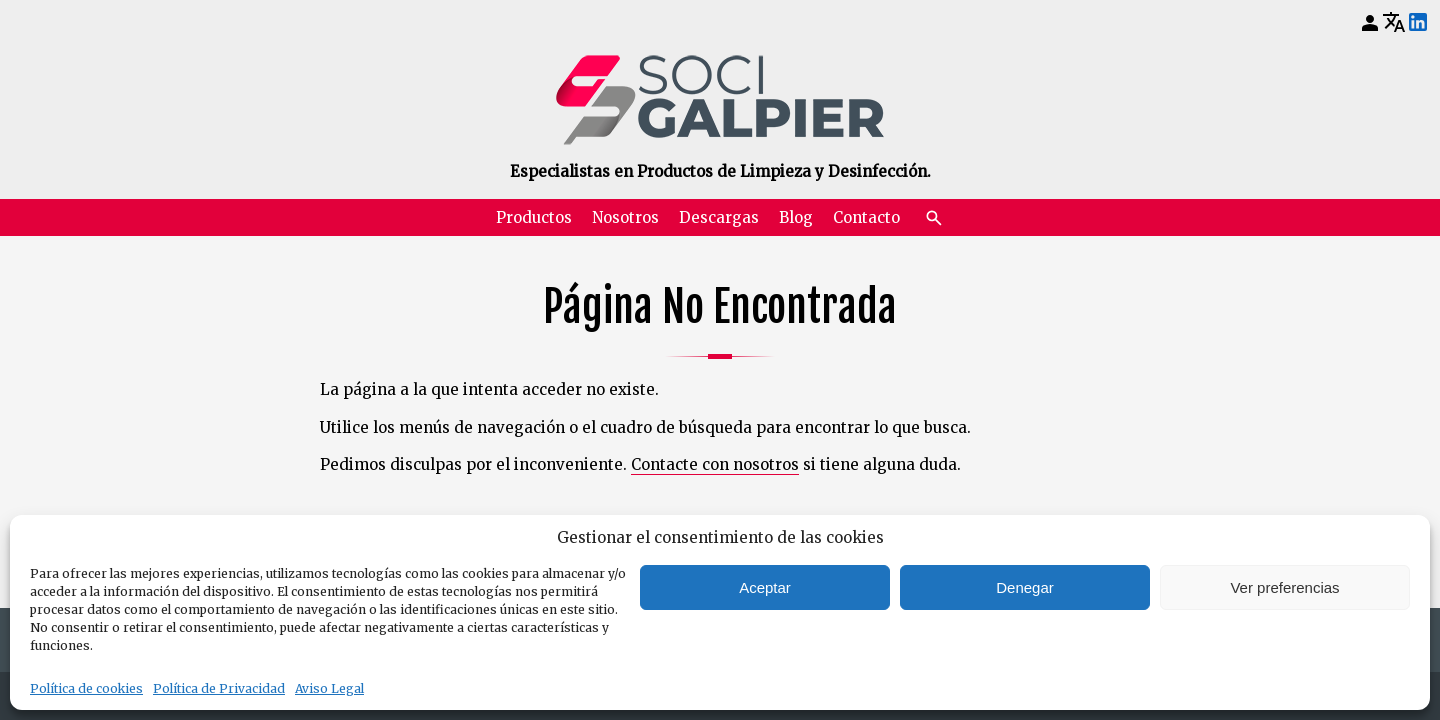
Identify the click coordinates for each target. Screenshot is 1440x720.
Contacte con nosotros (715, 464)
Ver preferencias (1284, 587)
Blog (796, 217)
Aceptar (765, 587)
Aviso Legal (329, 688)
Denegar (1025, 587)
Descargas (719, 217)
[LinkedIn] (1418, 23)
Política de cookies (86, 688)
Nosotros (625, 217)
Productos (534, 217)
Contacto (866, 217)
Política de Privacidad (219, 688)
